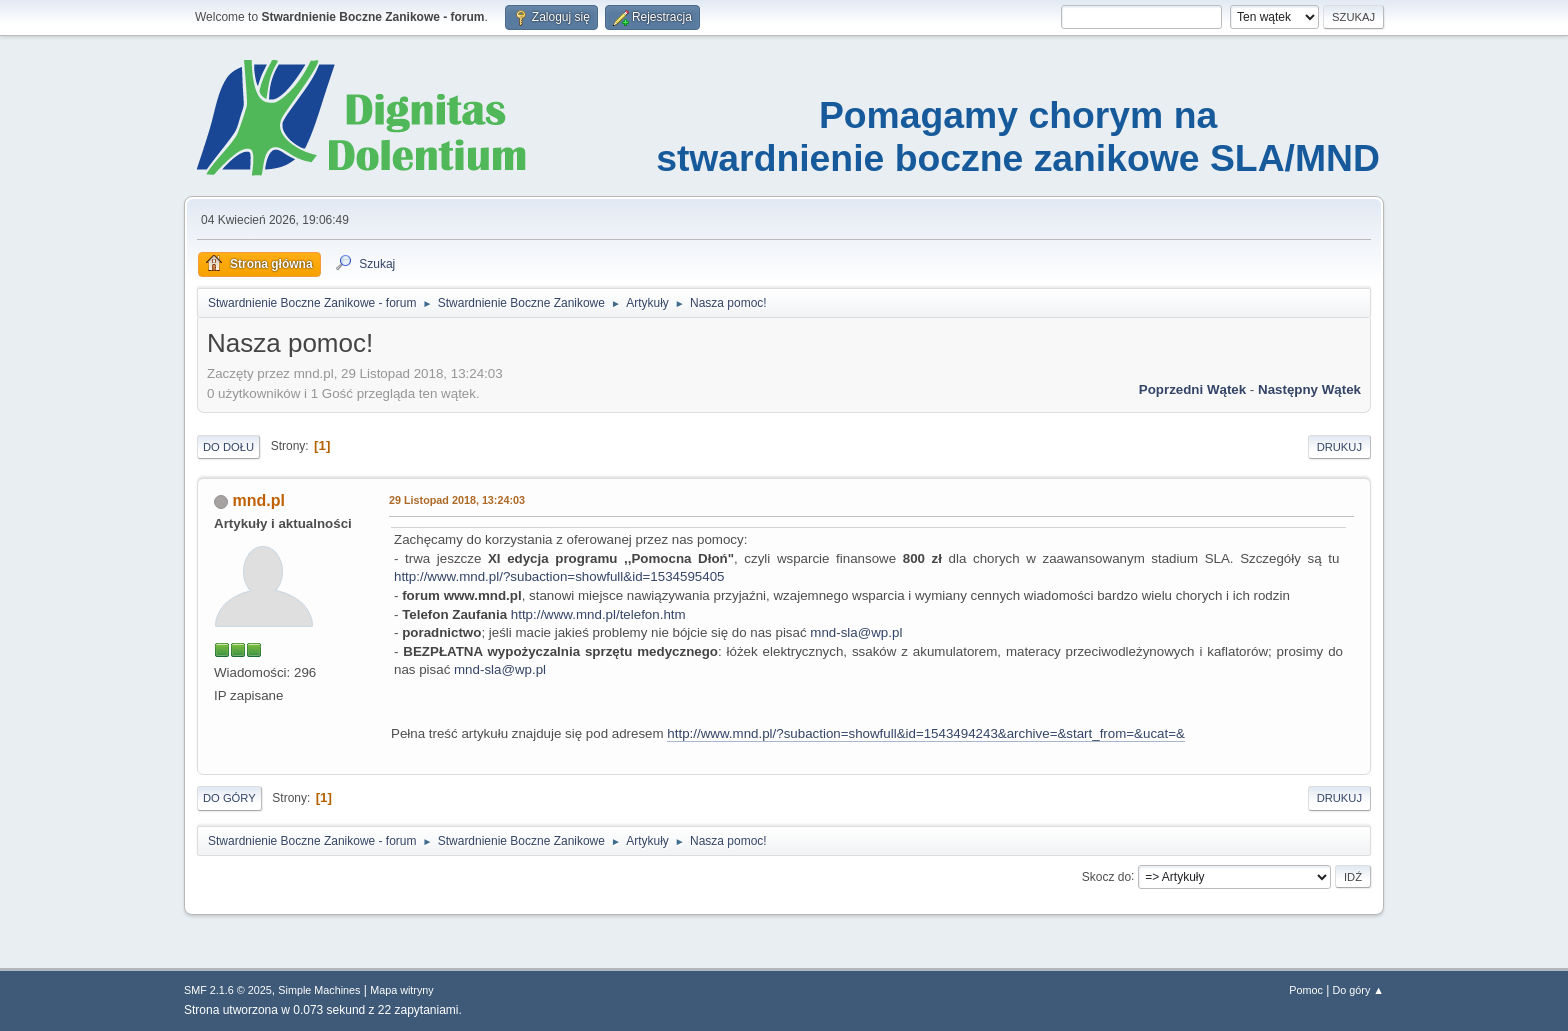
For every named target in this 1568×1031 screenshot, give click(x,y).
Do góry (229, 798)
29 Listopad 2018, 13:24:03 (457, 500)
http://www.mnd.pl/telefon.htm (598, 614)
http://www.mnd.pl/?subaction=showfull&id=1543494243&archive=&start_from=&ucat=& (926, 733)
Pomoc (1306, 990)
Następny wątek (1309, 389)
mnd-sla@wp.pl (856, 632)
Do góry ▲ (1358, 990)
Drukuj (1339, 447)
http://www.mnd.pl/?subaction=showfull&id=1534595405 (559, 576)
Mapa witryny (402, 990)
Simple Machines (319, 990)
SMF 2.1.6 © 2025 (228, 990)
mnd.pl (258, 500)
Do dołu (228, 447)
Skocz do (1106, 876)
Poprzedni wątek (1192, 389)
